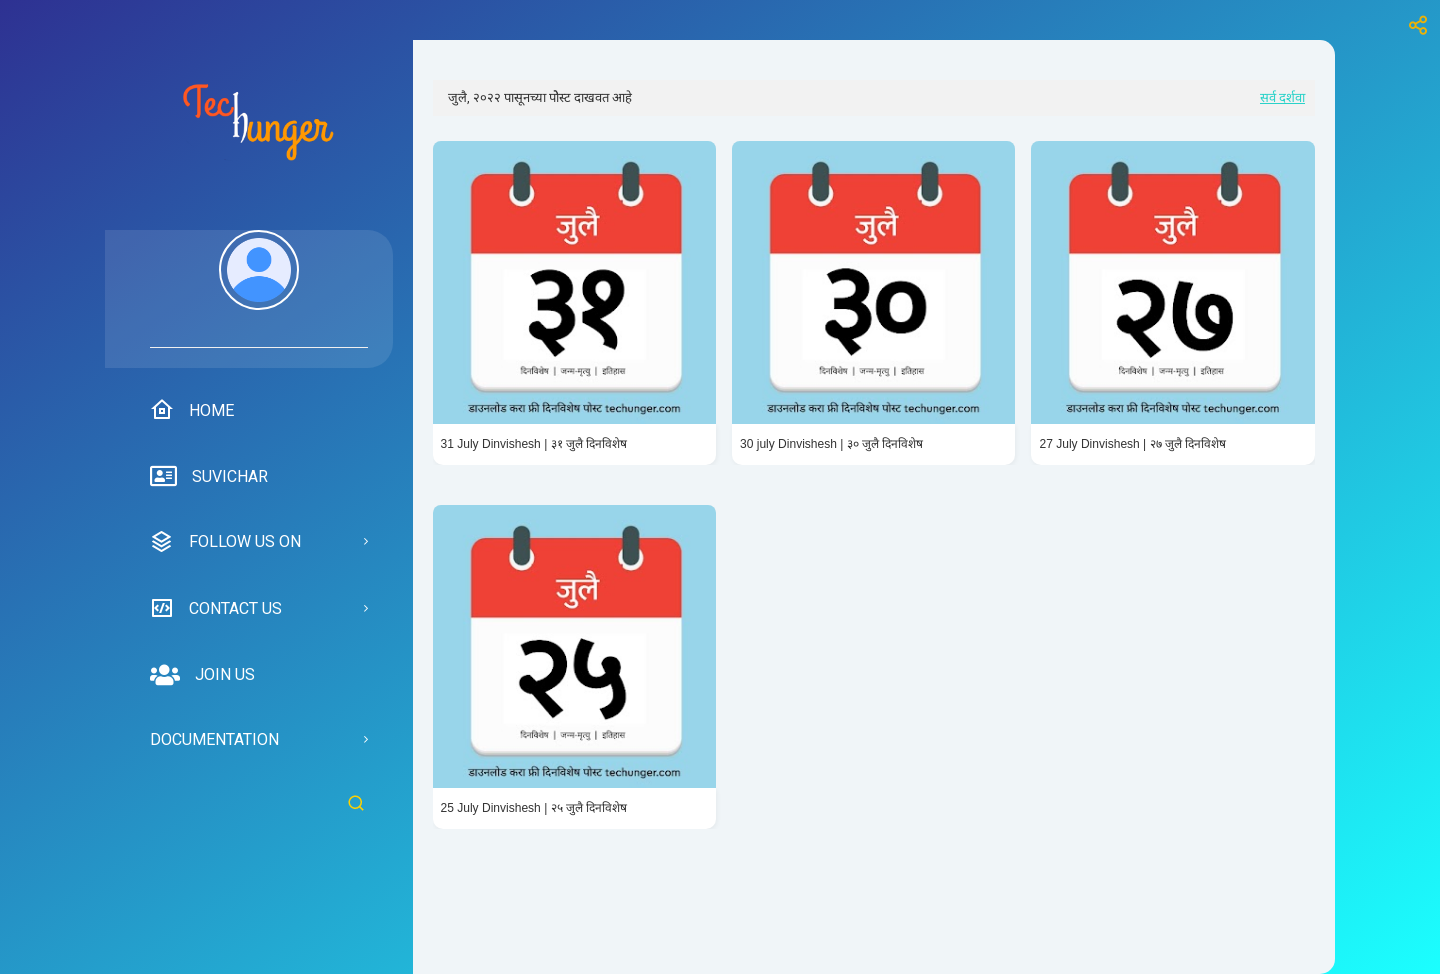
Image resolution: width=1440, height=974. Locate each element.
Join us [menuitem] (202, 675)
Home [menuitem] (192, 410)
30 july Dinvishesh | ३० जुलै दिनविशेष (831, 444)
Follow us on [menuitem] (225, 542)
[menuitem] (259, 289)
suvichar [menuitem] (209, 477)
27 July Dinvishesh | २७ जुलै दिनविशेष (1132, 444)
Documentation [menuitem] (214, 739)
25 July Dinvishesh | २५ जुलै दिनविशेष (534, 808)
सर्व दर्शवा (1282, 97)
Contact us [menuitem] (216, 608)
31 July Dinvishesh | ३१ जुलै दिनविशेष (534, 444)
